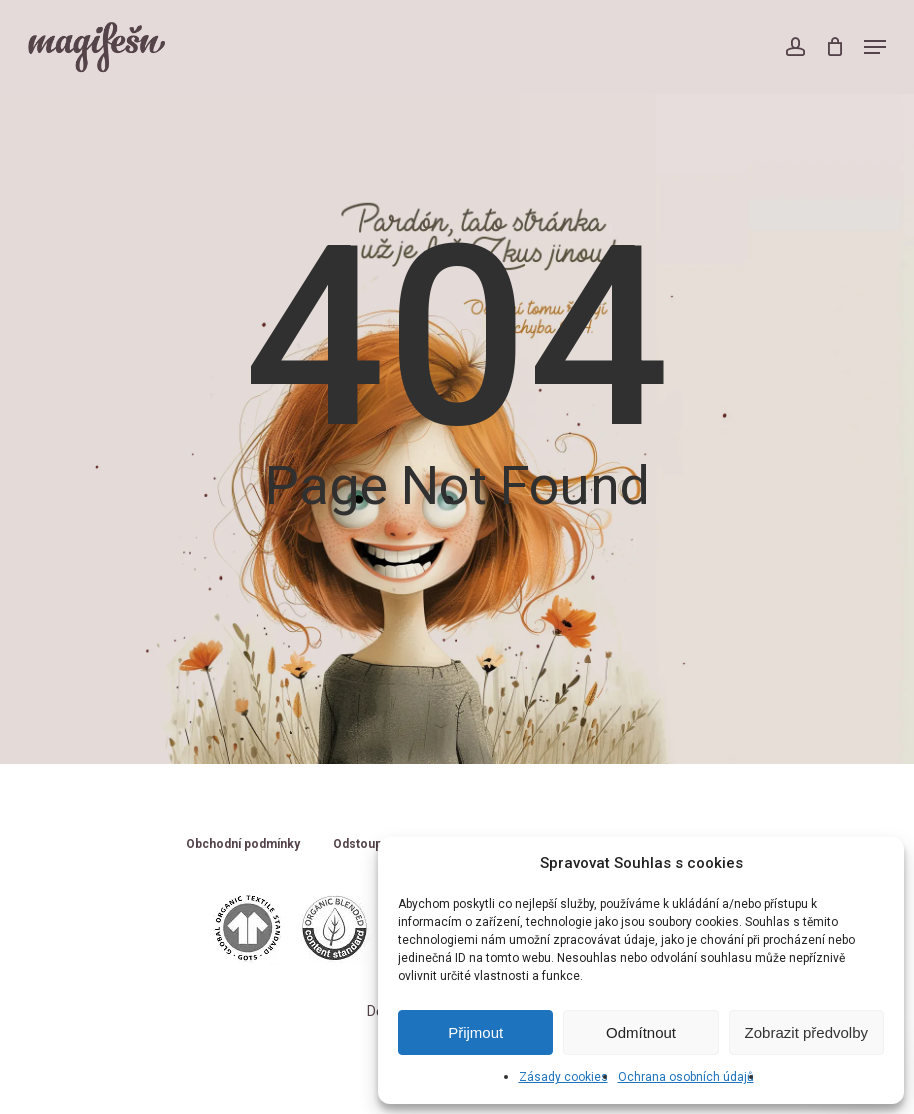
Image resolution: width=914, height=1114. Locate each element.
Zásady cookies (563, 1077)
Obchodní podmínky (243, 844)
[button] (875, 47)
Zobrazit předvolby (806, 1032)
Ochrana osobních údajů (686, 1077)
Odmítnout (641, 1032)
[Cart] (834, 47)
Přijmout (475, 1032)
